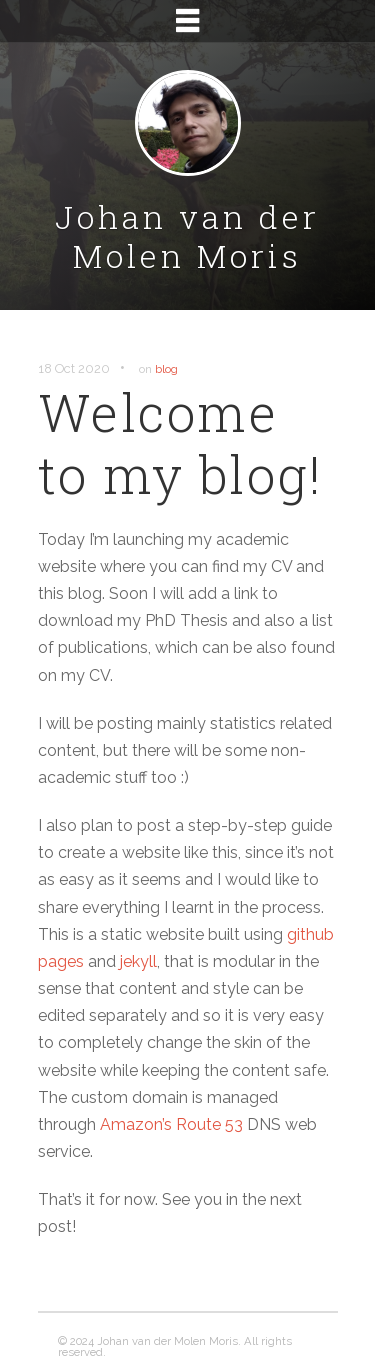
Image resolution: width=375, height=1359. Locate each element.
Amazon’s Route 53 (171, 1124)
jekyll (138, 961)
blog (166, 369)
